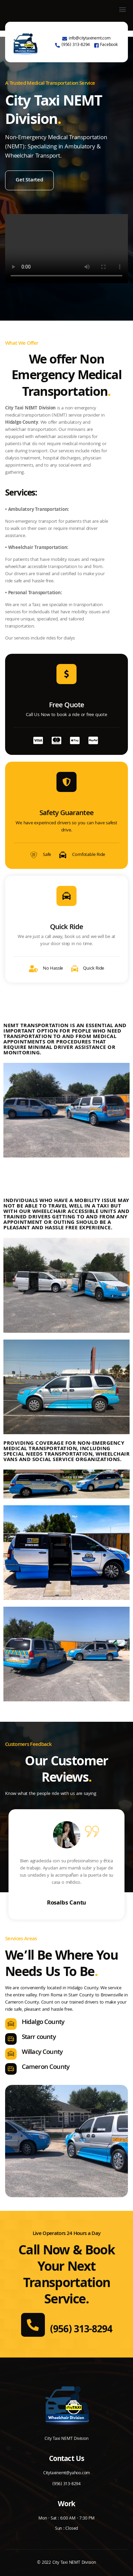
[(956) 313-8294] (33, 2325)
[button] (122, 9)
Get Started (29, 180)
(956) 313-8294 (81, 2330)
